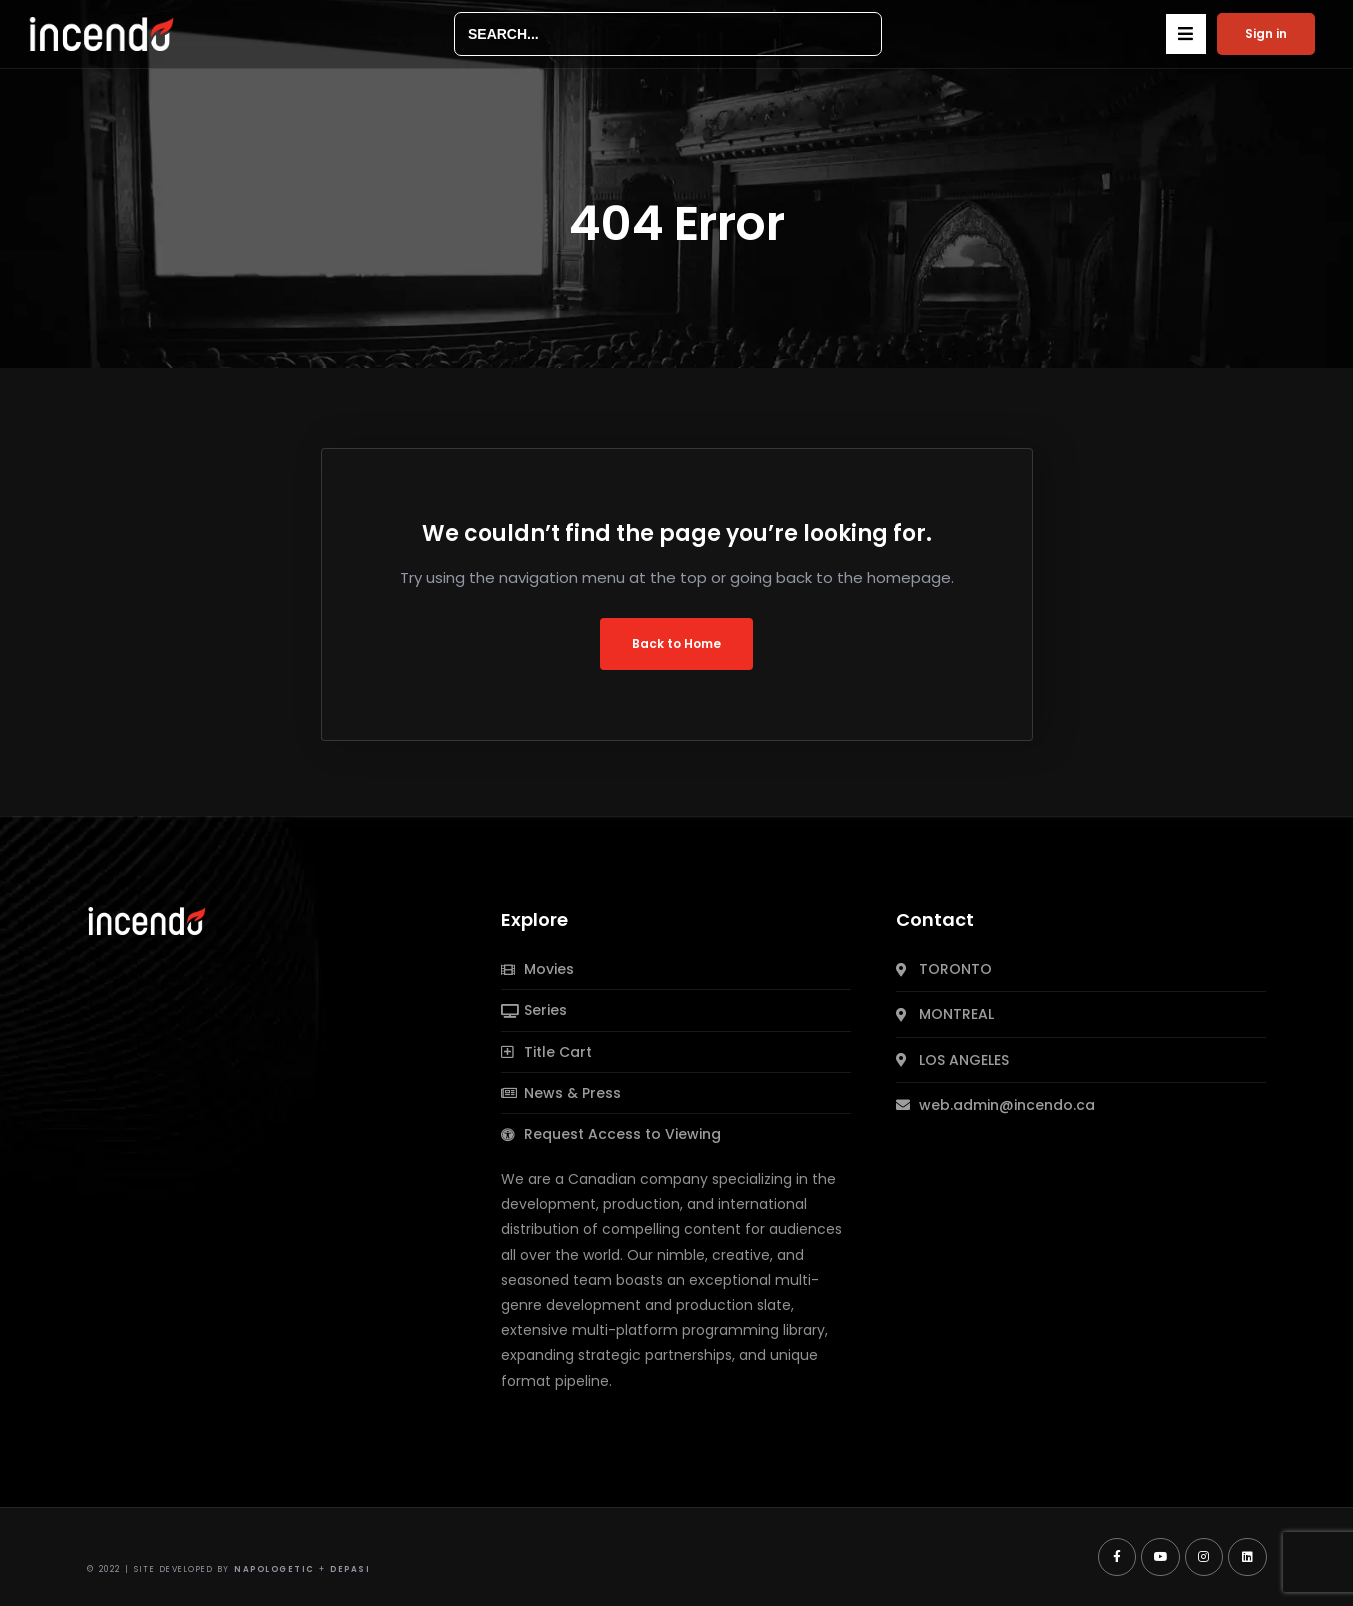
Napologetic (274, 1569)
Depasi (350, 1569)
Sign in (1266, 33)
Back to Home (676, 643)
